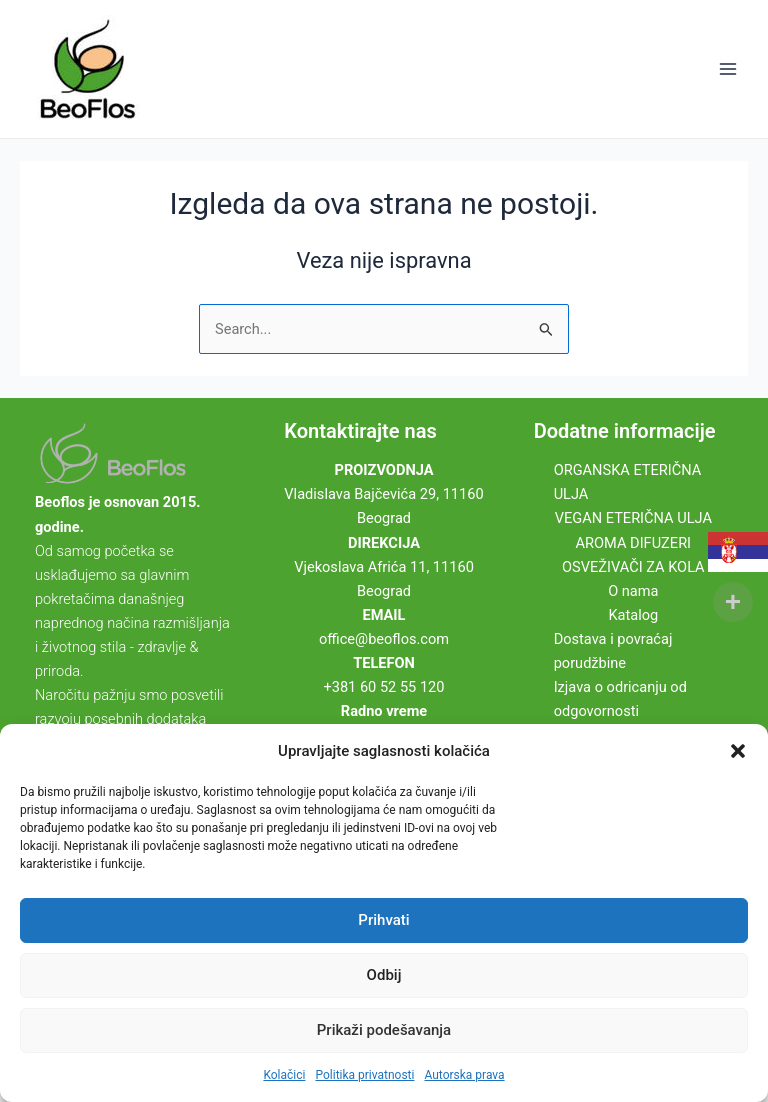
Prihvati (383, 920)
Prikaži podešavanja (384, 1030)
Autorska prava (464, 1075)
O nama (633, 591)
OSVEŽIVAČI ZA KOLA (633, 567)
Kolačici (284, 1075)
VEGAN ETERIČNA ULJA (633, 518)
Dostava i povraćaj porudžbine (613, 651)
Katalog (633, 615)
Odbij (384, 975)
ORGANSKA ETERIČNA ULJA (628, 482)
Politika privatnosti (364, 1075)
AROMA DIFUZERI (634, 543)
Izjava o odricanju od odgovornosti (620, 699)
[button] (738, 751)
